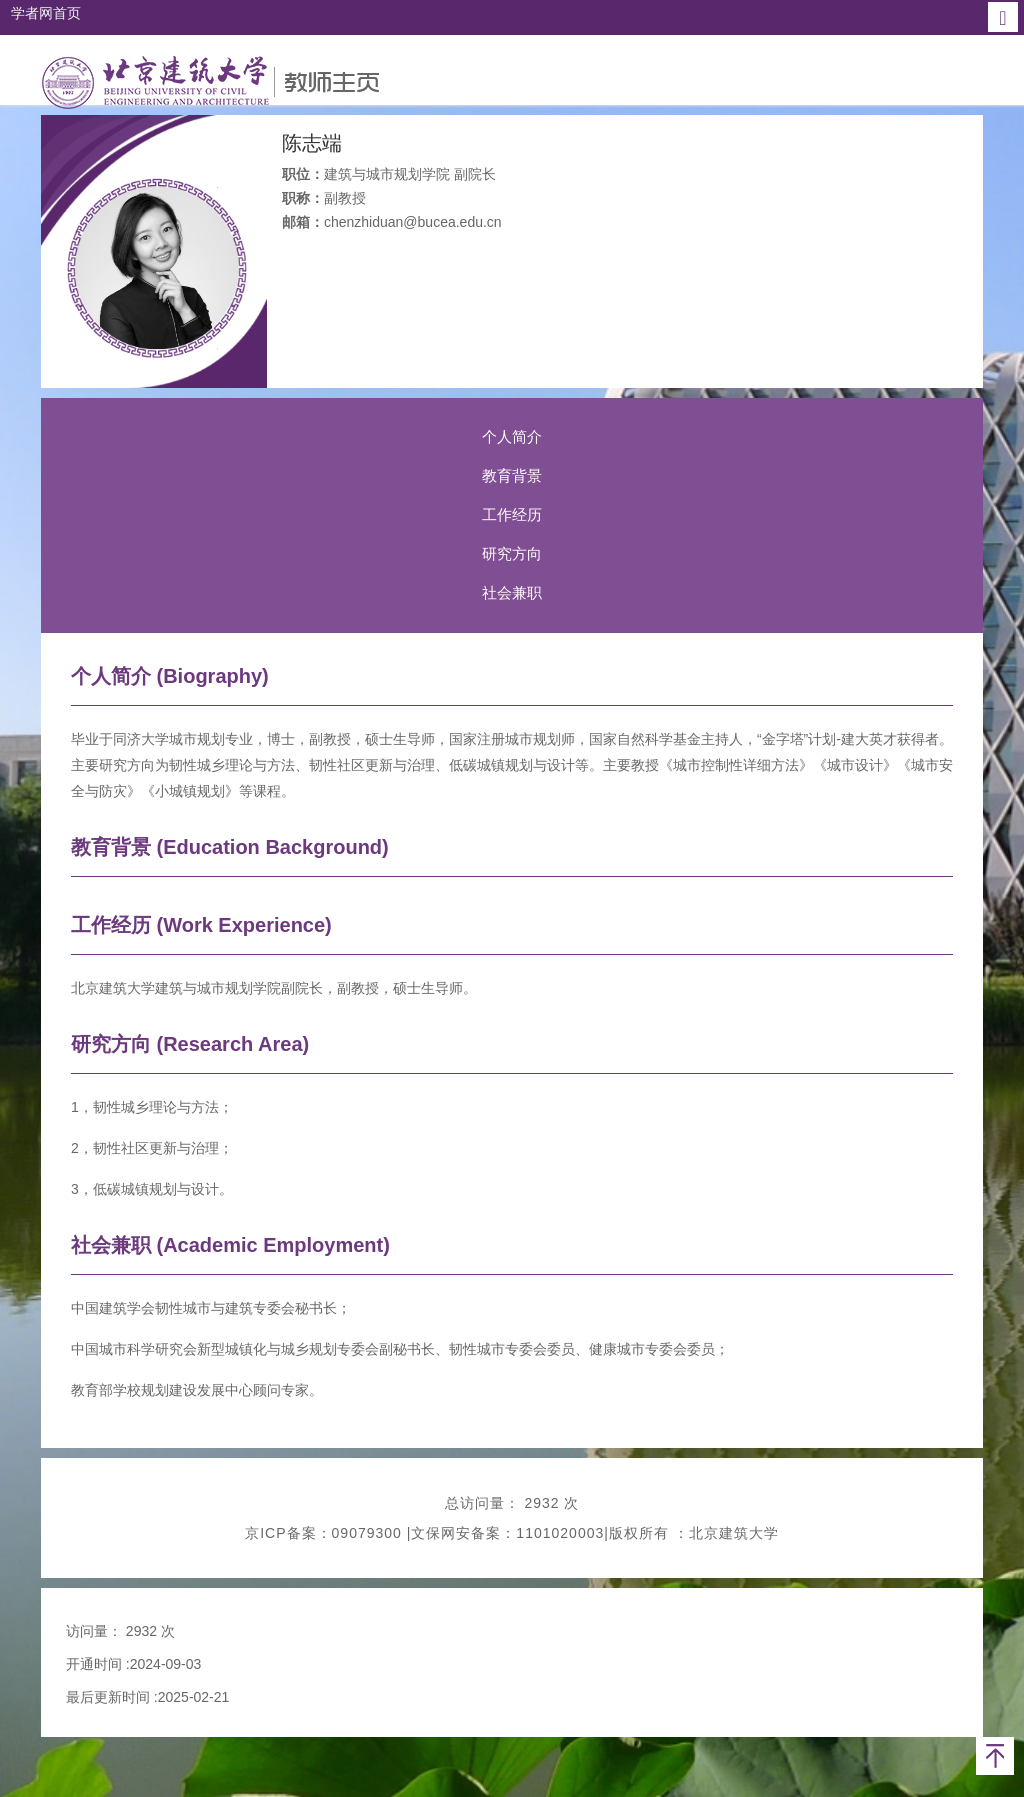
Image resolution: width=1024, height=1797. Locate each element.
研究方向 (512, 553)
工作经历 (512, 514)
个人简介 (512, 436)
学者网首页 (46, 13)
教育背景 (512, 475)
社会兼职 (512, 592)
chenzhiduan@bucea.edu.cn (413, 222)
